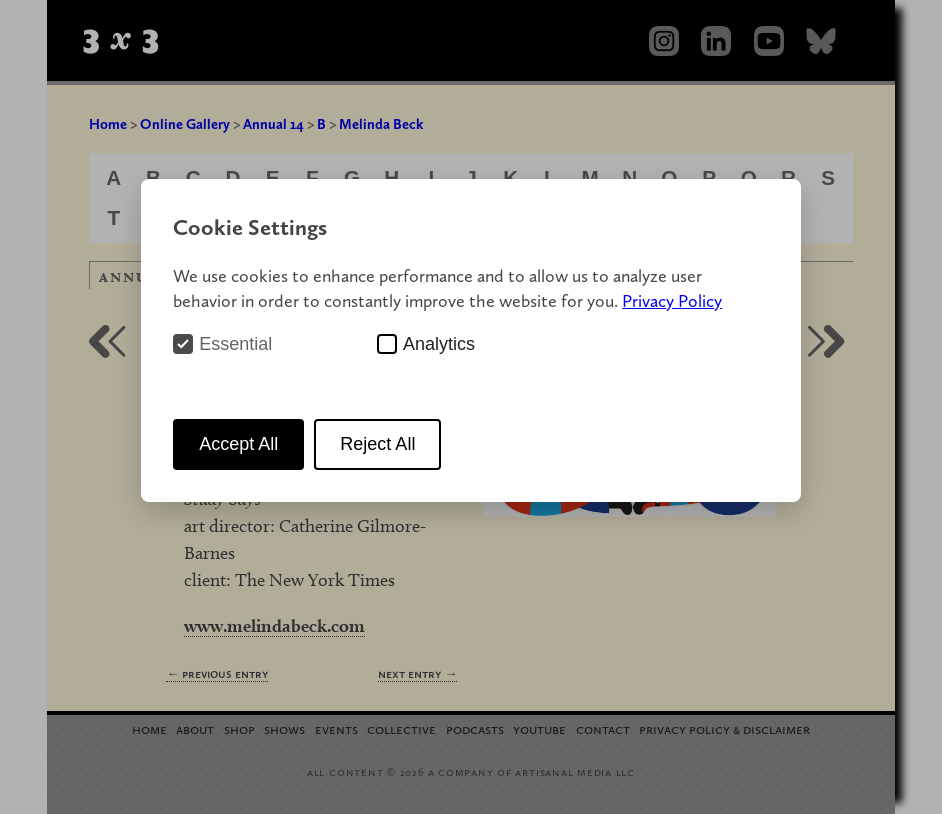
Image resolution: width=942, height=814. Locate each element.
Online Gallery (185, 124)
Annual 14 (273, 124)
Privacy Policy (672, 300)
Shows (284, 728)
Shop (239, 728)
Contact (603, 728)
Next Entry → (417, 673)
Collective (401, 728)
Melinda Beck (381, 124)
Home (108, 124)
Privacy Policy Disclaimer (724, 728)
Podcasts (475, 728)
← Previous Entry (217, 673)
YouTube (539, 728)
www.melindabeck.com (274, 625)
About (195, 728)
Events (336, 728)
